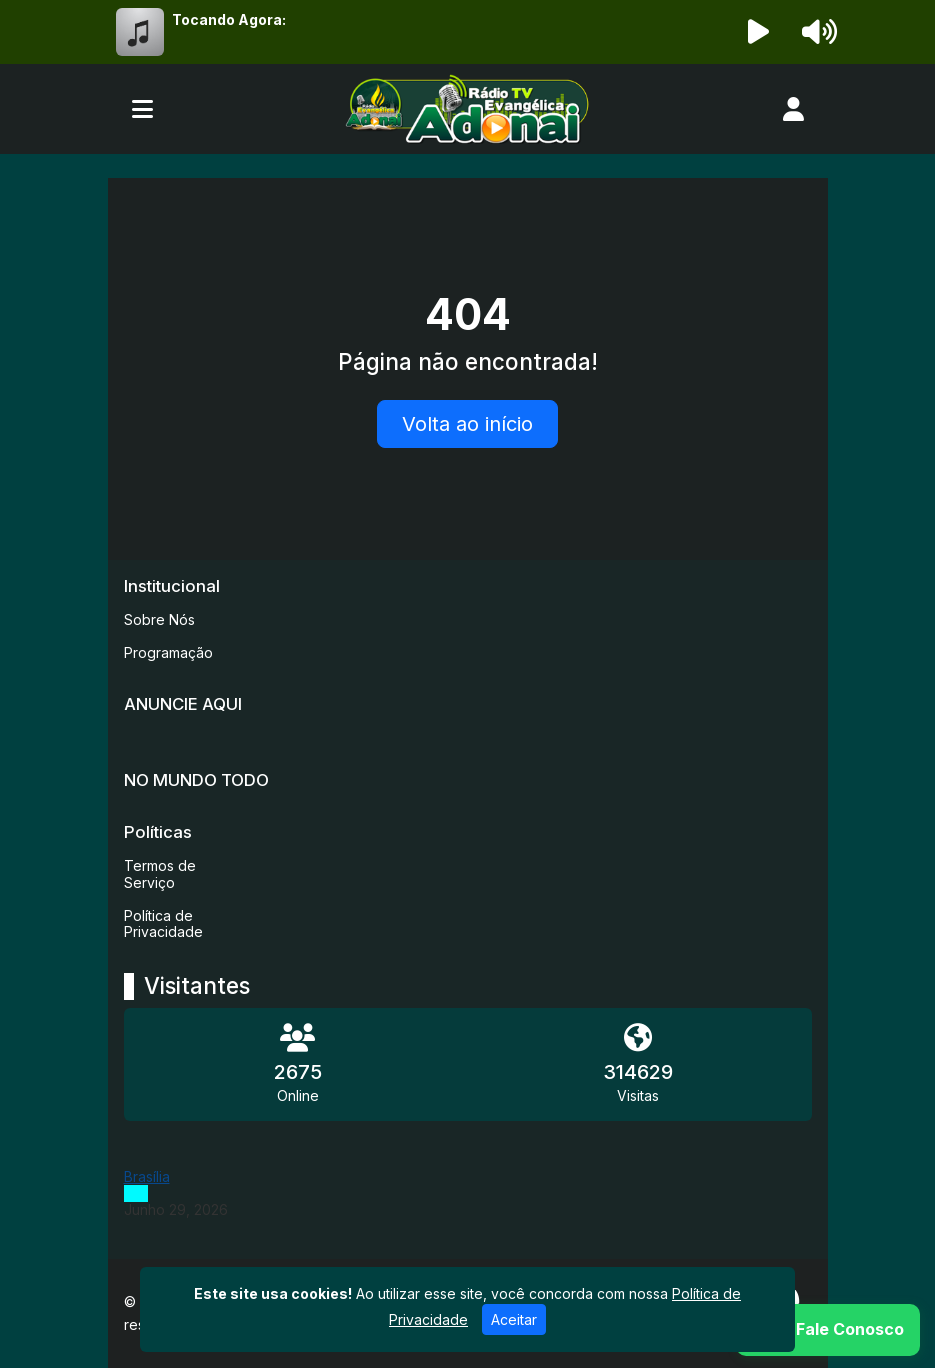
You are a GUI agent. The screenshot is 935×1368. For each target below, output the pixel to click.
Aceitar (514, 1319)
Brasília (147, 1176)
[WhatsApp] (828, 1330)
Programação (168, 652)
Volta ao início (467, 424)
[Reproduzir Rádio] (758, 32)
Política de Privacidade (163, 924)
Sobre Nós (159, 619)
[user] (793, 109)
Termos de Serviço (160, 874)
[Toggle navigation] (142, 109)
